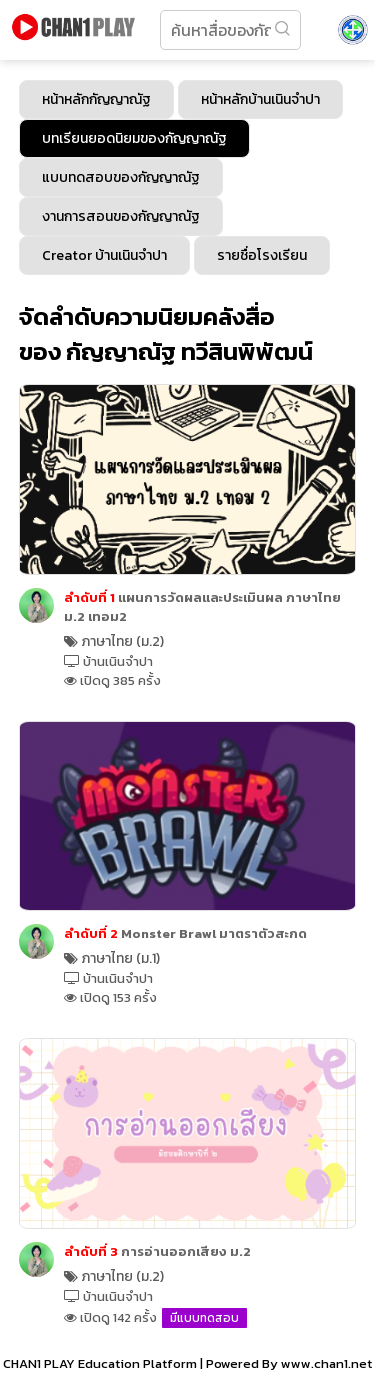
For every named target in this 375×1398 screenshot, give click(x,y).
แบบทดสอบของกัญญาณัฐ (121, 177)
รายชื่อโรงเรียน (262, 255)
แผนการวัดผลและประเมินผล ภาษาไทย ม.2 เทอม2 (202, 607)
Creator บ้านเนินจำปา (104, 255)
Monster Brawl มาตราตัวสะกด (185, 933)
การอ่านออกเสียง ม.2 (157, 1251)
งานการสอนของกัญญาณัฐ (121, 216)
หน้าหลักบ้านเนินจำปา (260, 99)
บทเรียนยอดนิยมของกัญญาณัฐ (134, 138)
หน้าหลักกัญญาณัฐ (96, 99)
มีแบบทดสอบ (204, 1318)
